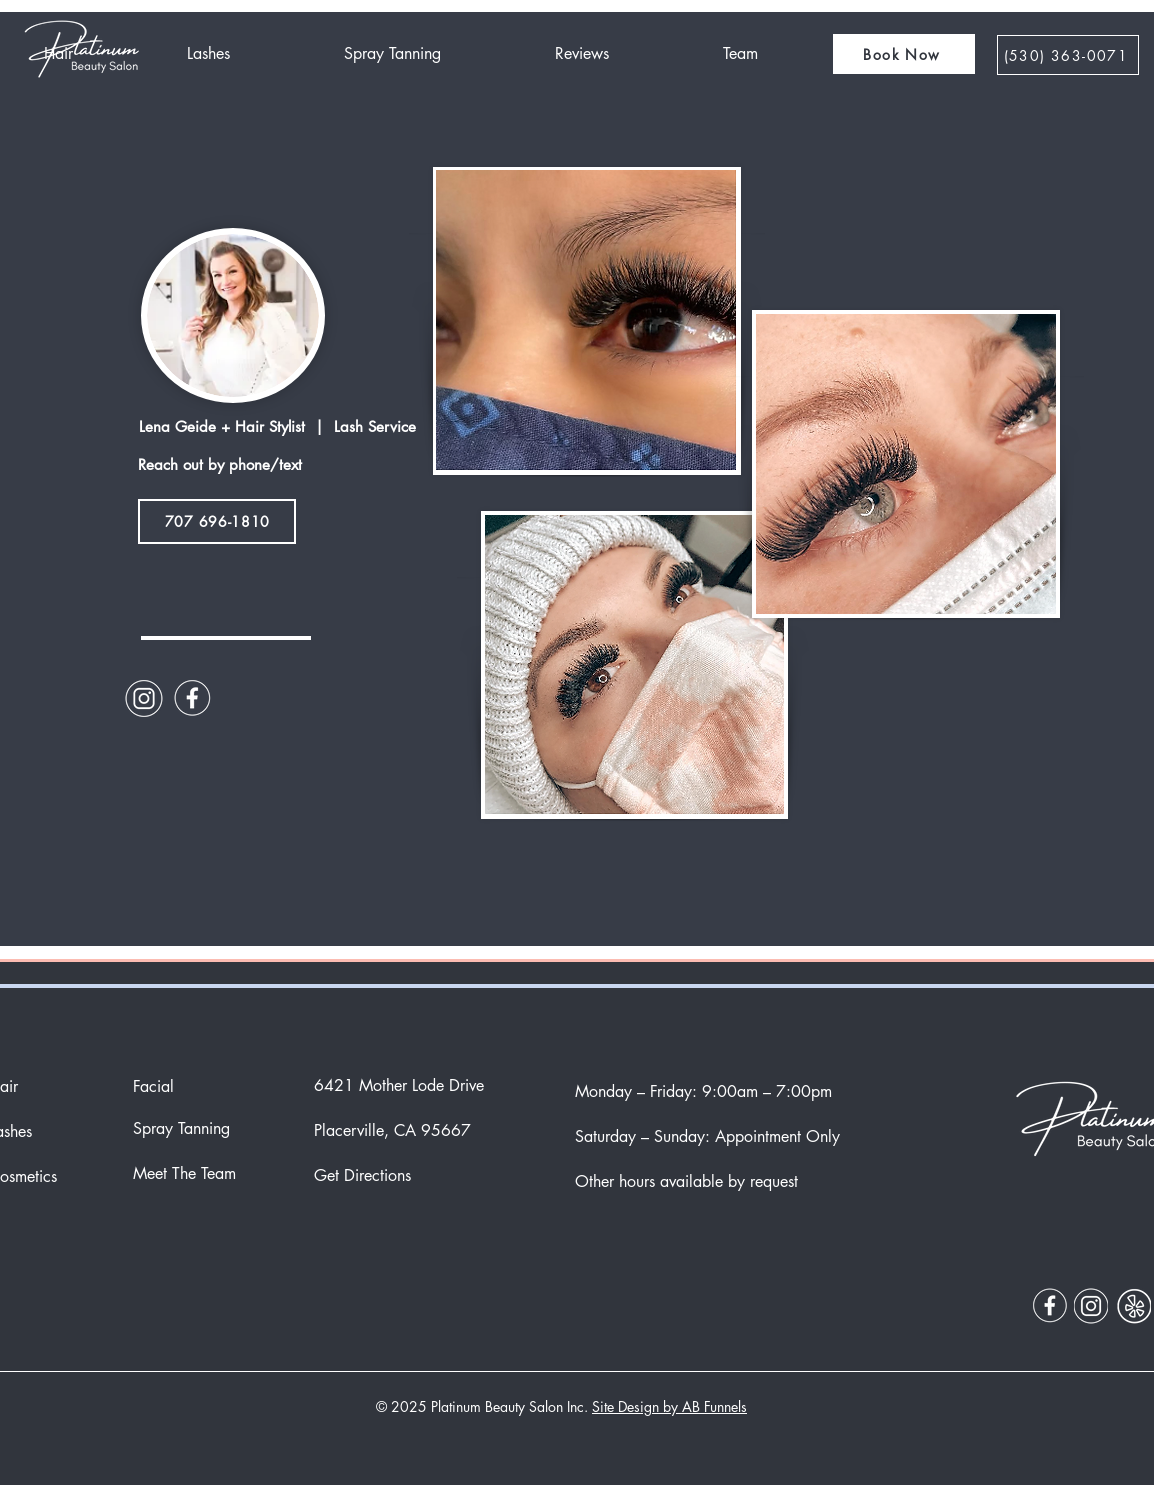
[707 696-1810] (217, 521)
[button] (904, 54)
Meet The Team (184, 1173)
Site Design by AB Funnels (669, 1406)
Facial (153, 1086)
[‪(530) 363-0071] (1068, 55)
